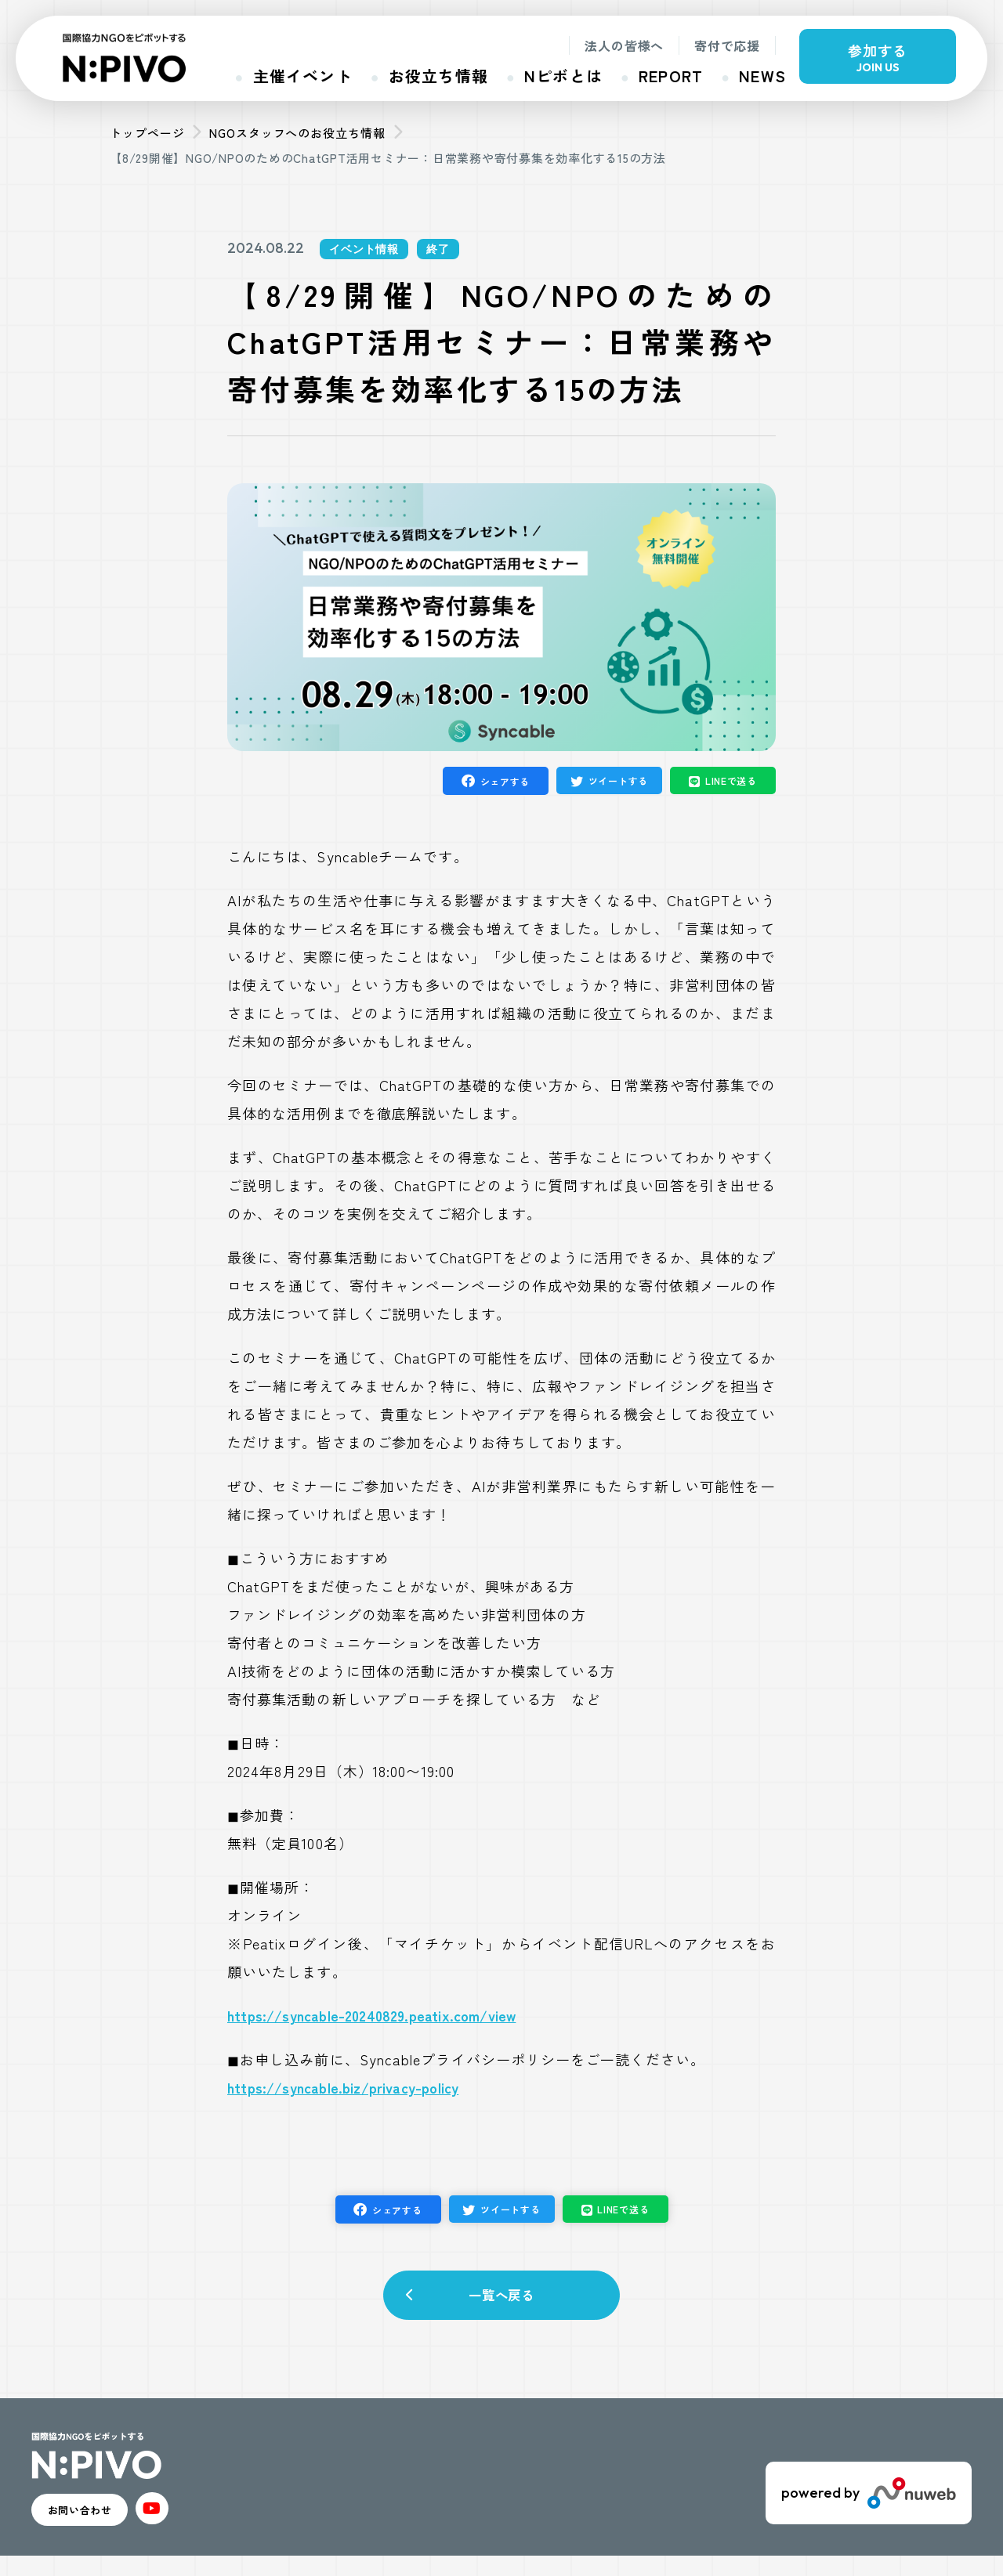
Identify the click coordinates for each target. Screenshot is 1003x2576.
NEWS (762, 75)
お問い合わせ (102, 2524)
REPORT (671, 75)
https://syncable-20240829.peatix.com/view (371, 2015)
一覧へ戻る (502, 2302)
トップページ (147, 133)
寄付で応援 (727, 45)
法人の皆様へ (624, 45)
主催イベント (303, 75)
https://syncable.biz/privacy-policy (342, 2087)
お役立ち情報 (438, 75)
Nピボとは (563, 75)
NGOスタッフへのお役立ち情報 (297, 133)
